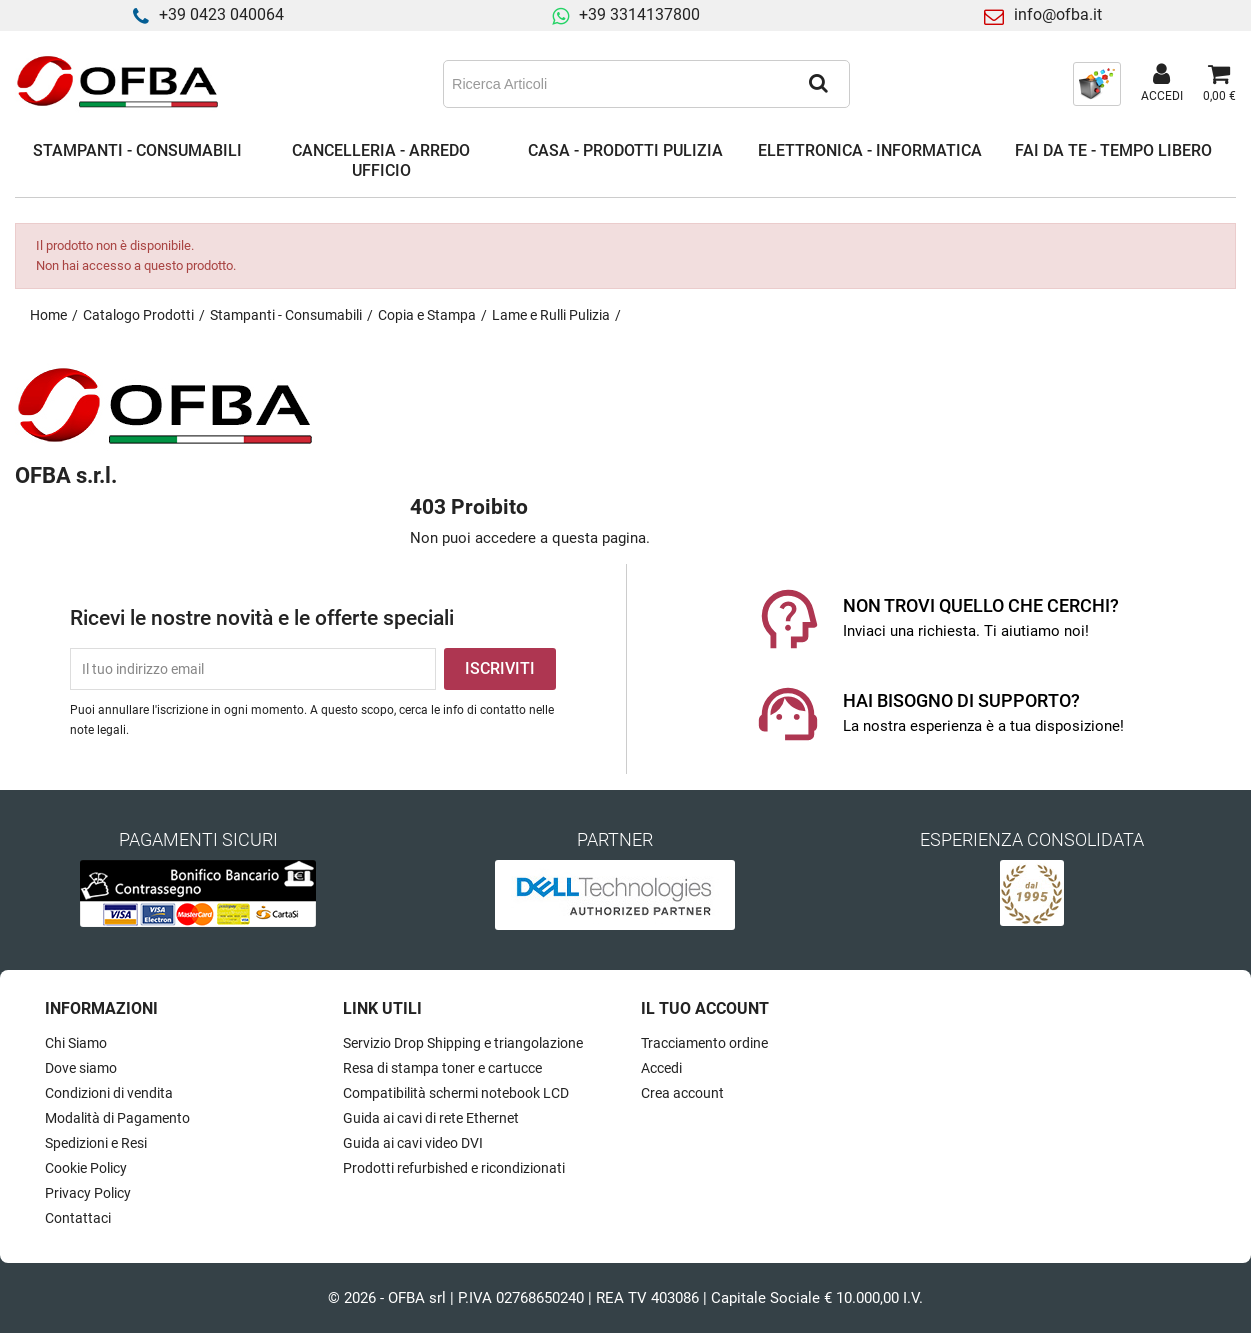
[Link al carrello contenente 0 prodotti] (1219, 84)
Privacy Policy (88, 1193)
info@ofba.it (1058, 14)
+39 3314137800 (639, 14)
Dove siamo (81, 1068)
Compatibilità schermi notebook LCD (456, 1093)
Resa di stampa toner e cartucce (442, 1068)
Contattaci (78, 1218)
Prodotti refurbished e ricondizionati (454, 1168)
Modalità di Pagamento (117, 1118)
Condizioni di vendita (109, 1093)
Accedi (661, 1068)
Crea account (682, 1093)
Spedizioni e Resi (96, 1143)
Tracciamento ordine (704, 1043)
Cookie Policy (86, 1168)
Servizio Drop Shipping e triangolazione (463, 1043)
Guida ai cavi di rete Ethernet (431, 1118)
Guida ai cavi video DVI (413, 1143)
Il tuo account (705, 1008)
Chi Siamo (76, 1043)
